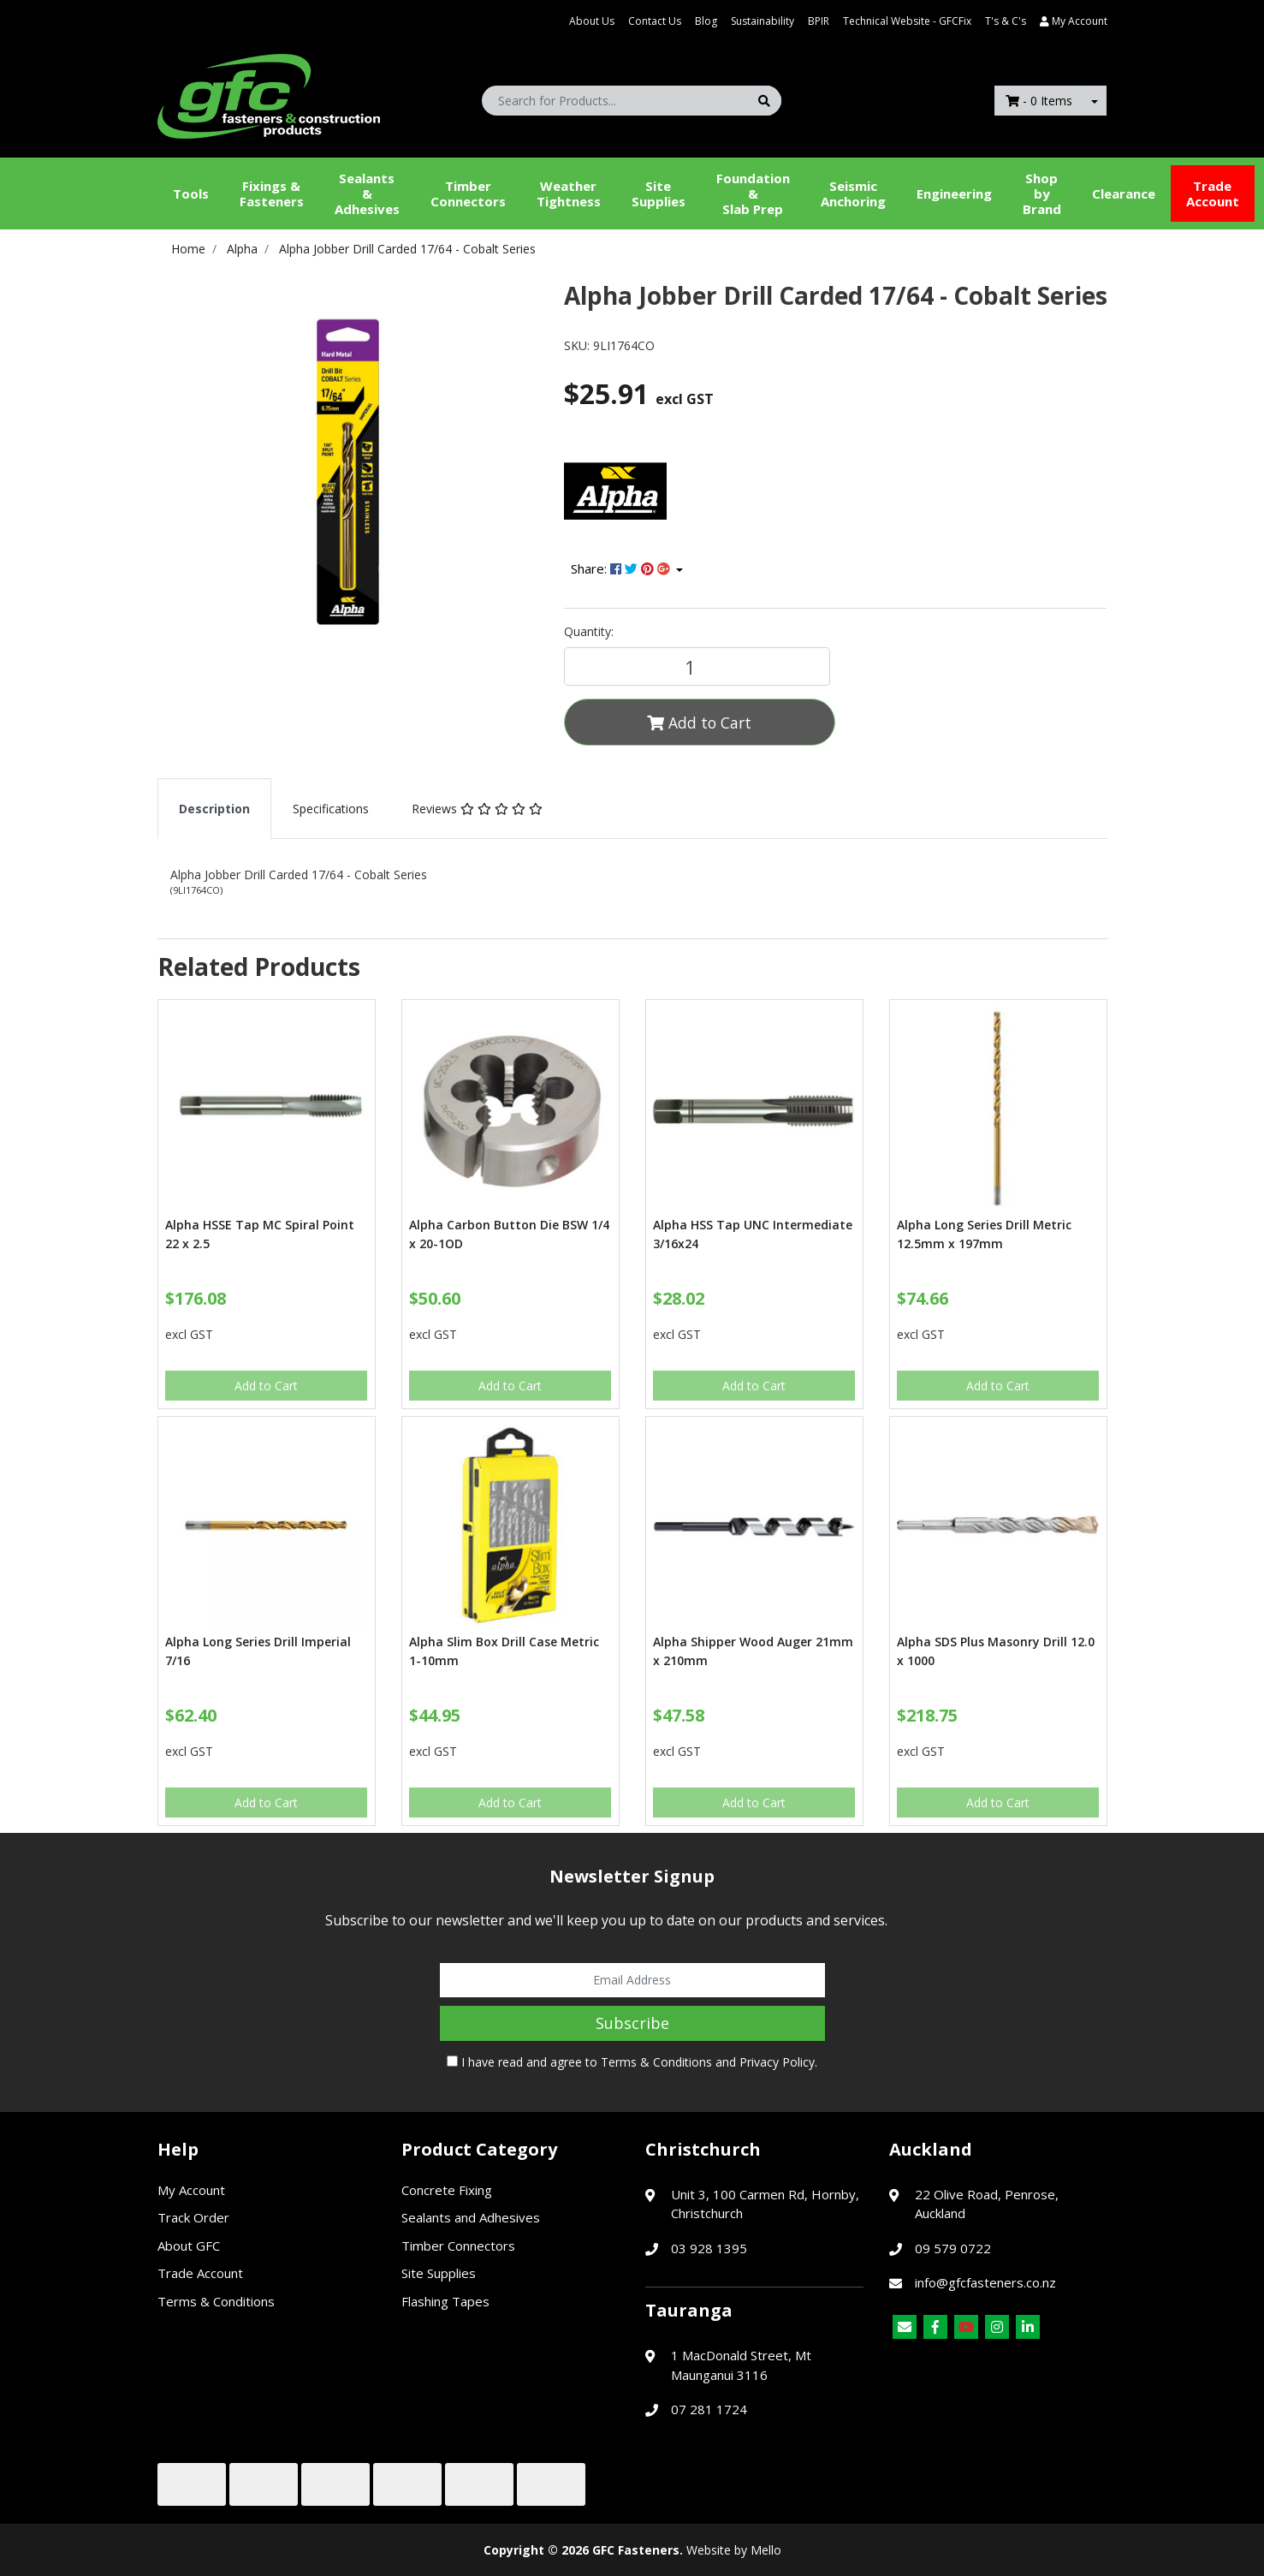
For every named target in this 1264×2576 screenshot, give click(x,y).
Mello (766, 2550)
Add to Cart (699, 722)
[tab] (214, 808)
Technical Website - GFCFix (907, 21)
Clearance (1123, 193)
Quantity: (589, 631)
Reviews (477, 808)
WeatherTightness (569, 193)
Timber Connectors (468, 193)
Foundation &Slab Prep (753, 193)
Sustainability (762, 21)
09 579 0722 (953, 2248)
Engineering (954, 193)
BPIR (818, 21)
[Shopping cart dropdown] (1095, 101)
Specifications (331, 808)
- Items (1039, 100)
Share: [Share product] (622, 568)
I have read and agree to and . (632, 2062)
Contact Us (654, 21)
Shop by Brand (1042, 193)
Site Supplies (658, 193)
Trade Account (1212, 193)
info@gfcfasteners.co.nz (985, 2282)
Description (214, 808)
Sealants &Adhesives (367, 193)
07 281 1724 (709, 2409)
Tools (191, 193)
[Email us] (905, 2327)
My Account (191, 2189)
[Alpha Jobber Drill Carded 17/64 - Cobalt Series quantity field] (697, 666)
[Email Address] (632, 1980)
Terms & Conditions (656, 2062)
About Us (591, 21)
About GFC (188, 2245)
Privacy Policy (777, 2062)
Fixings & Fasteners (272, 193)
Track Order (193, 2217)
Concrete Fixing (446, 2189)
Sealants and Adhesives (470, 2217)
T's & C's (1005, 21)
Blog (706, 21)
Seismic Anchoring (853, 193)
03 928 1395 (709, 2248)
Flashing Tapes (445, 2301)
